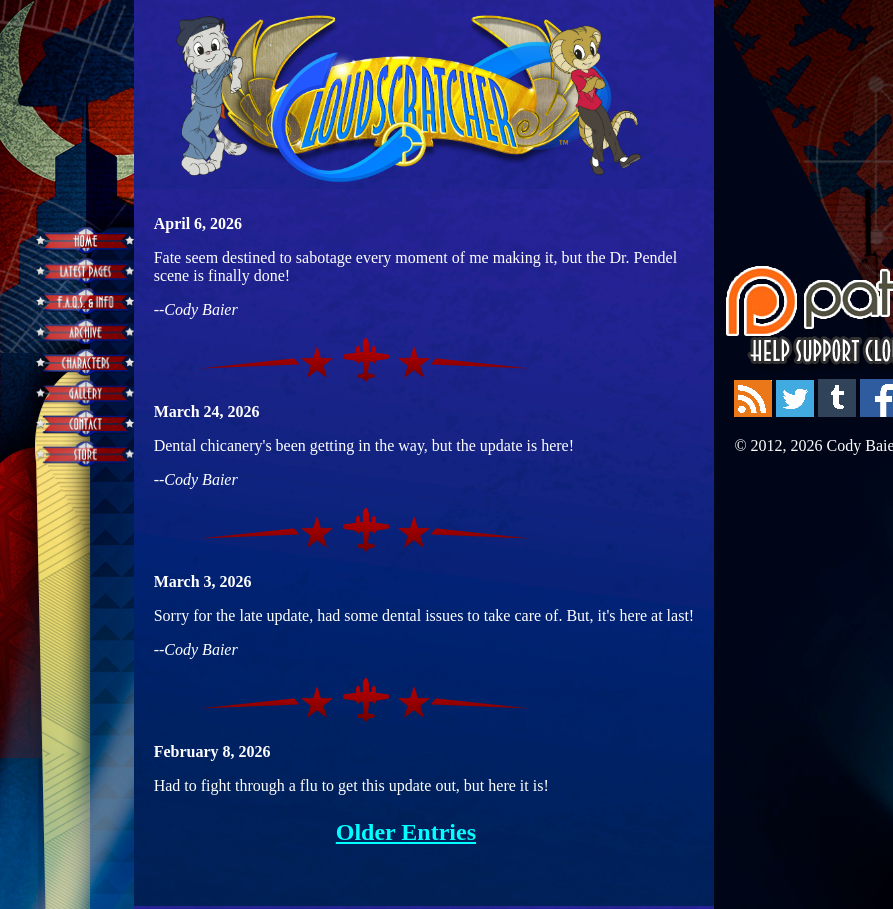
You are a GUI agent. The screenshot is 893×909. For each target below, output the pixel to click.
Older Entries (406, 832)
